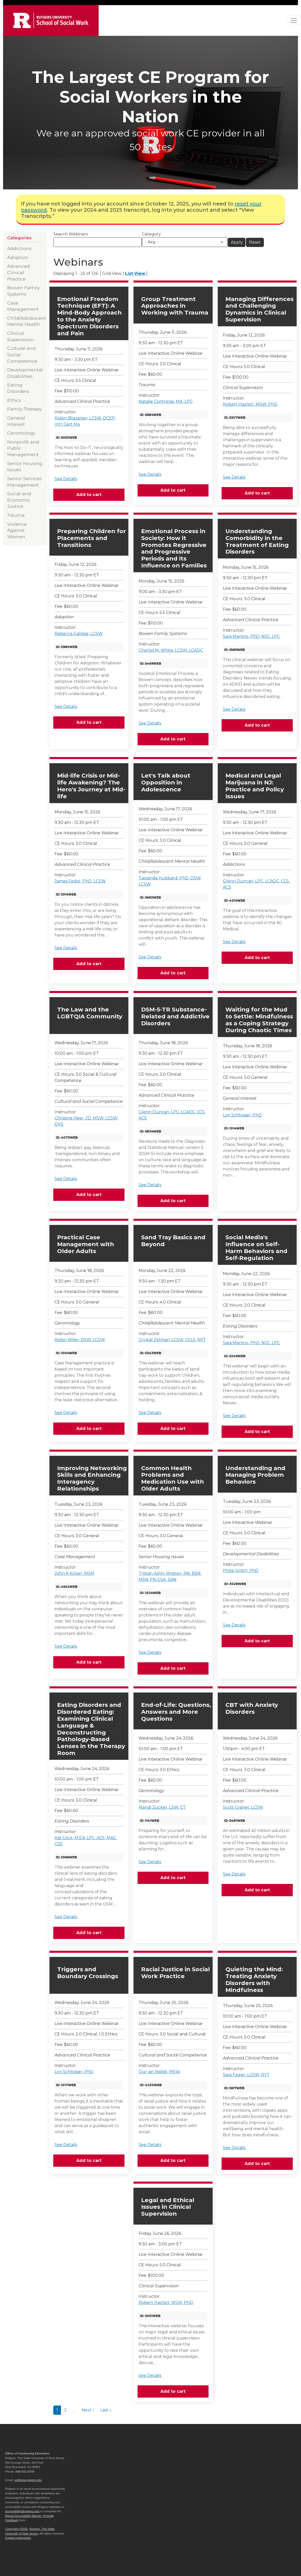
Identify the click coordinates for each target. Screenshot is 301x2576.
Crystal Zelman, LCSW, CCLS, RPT (172, 1339)
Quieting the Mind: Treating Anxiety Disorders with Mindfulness (254, 1979)
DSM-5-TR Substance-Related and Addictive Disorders (175, 1016)
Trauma (16, 515)
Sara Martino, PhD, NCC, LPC (251, 636)
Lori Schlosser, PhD (242, 1115)
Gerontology (21, 433)
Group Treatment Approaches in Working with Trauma (174, 306)
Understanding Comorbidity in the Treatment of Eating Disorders (257, 541)
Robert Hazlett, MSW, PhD (250, 404)
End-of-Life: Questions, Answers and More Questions (176, 1711)
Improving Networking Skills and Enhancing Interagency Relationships (92, 1478)
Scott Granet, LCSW (243, 1807)
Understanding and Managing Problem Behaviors (255, 1475)
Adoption (17, 257)
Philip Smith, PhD (240, 1570)
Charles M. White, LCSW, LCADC (171, 650)
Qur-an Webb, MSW (159, 2071)
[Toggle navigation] (294, 20)
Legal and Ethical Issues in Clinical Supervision (167, 2207)
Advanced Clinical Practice (18, 272)
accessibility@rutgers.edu (22, 2511)
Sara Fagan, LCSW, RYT (246, 2074)
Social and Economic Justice (19, 500)
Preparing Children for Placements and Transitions (91, 538)
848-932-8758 (25, 2471)
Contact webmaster (18, 2537)
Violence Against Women (17, 530)
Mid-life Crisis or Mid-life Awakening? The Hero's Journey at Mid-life (91, 786)
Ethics (14, 400)
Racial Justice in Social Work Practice (175, 1973)
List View (135, 273)
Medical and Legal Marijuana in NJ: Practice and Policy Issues (254, 786)
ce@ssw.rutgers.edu (28, 2480)
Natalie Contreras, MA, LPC (166, 401)
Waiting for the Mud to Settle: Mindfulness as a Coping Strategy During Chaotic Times (259, 1020)
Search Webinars (70, 234)
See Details (66, 478)
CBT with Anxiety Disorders (251, 1708)
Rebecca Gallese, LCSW (79, 633)
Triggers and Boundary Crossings (87, 1973)
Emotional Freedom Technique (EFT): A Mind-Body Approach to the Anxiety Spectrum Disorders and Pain (89, 316)
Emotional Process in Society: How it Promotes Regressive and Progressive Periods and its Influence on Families (174, 548)
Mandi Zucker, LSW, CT (162, 1807)
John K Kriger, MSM (74, 1573)
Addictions (19, 248)
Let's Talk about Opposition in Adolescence (165, 782)
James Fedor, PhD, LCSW (80, 881)
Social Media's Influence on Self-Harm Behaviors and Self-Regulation (256, 1248)
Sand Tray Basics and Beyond (173, 1241)
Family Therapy (24, 409)
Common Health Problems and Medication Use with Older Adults (172, 1478)
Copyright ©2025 (16, 2528)
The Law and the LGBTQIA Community (89, 1013)
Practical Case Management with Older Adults (85, 1244)
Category (151, 234)
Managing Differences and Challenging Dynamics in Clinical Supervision (259, 309)
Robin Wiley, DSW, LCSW (80, 1339)
